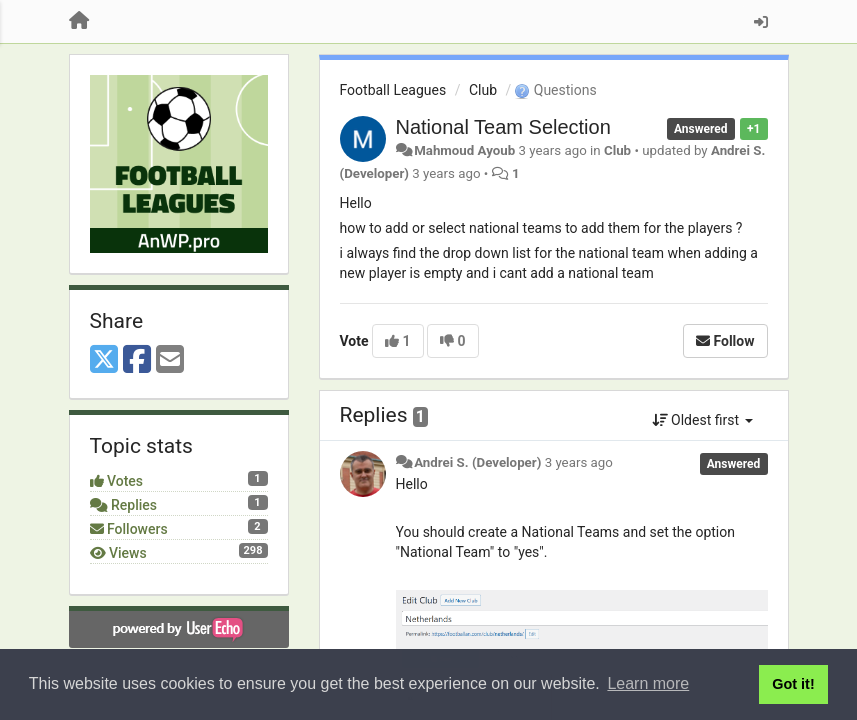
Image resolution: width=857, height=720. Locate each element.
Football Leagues (393, 90)
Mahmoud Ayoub (464, 150)
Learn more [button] (648, 683)
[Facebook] (137, 360)
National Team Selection (503, 127)
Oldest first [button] (702, 420)
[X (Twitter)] (104, 360)
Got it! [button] (793, 684)
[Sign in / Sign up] (761, 22)
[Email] (170, 360)
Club (483, 90)
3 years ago (579, 462)
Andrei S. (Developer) (477, 462)
